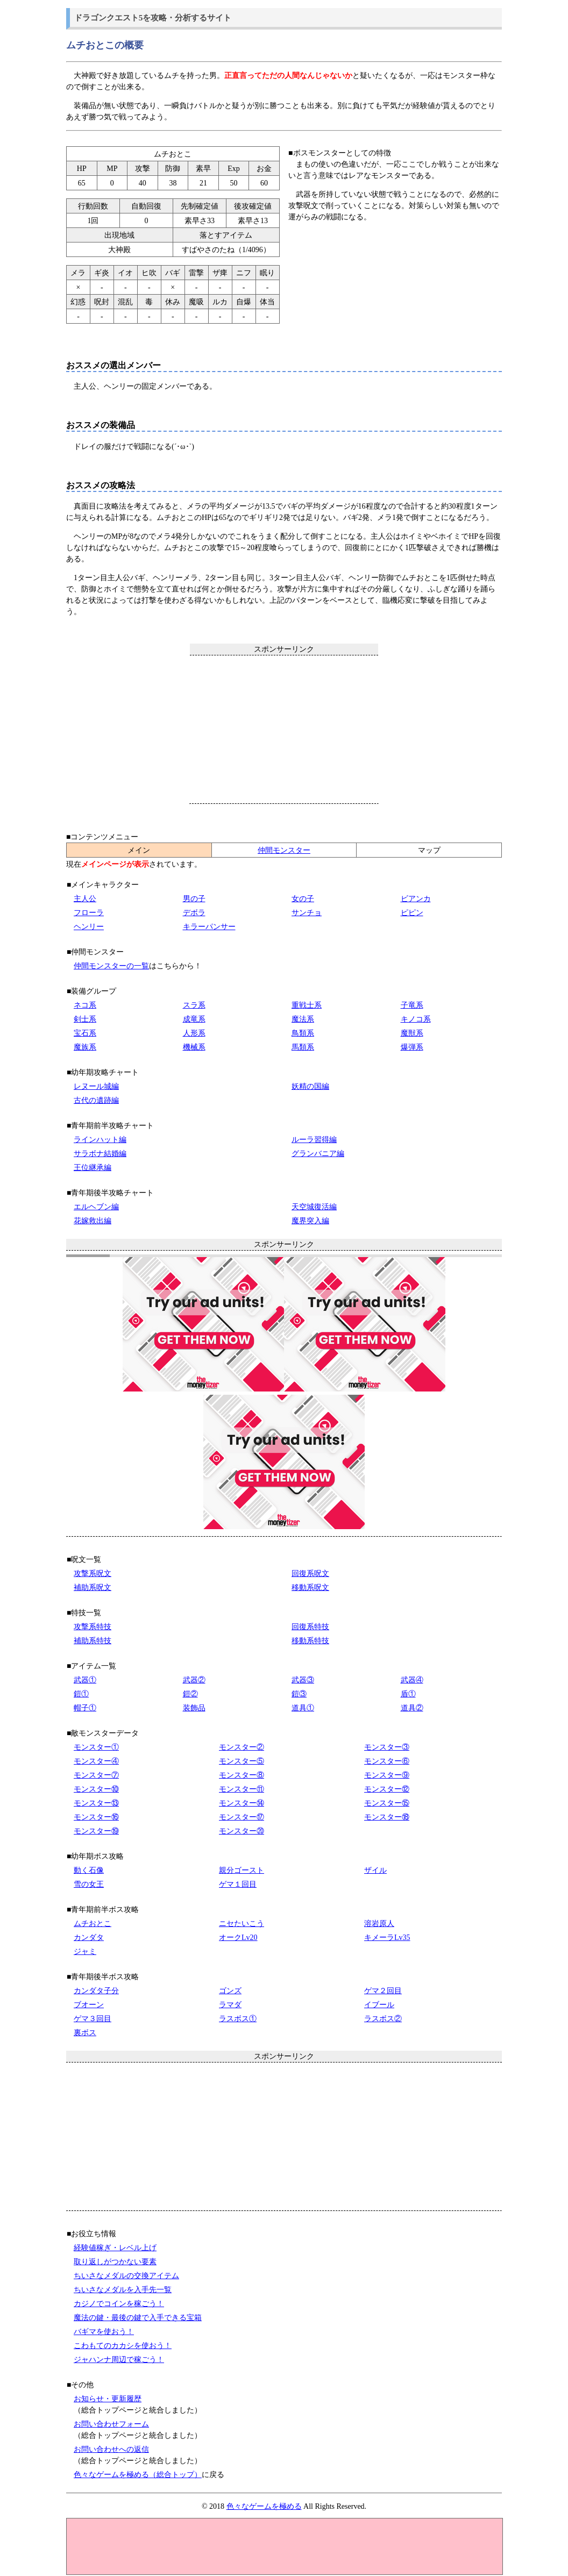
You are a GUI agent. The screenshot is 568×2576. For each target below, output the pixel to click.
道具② (412, 1708)
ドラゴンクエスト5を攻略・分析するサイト (153, 17)
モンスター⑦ (96, 1775)
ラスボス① (238, 2019)
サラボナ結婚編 (100, 1154)
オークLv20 (238, 1937)
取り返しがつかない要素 (115, 2262)
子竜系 (412, 1005)
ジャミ (85, 1951)
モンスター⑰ (241, 1817)
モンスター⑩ (96, 1789)
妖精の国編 (310, 1086)
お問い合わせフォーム (111, 2424)
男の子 (194, 899)
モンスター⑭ (241, 1803)
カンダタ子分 (96, 1991)
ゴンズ (230, 1991)
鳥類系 (303, 1033)
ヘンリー (89, 927)
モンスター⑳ (241, 1831)
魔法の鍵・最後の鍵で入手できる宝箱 (138, 2318)
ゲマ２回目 (383, 1991)
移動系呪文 (310, 1587)
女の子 (303, 899)
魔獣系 (412, 1033)
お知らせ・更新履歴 (107, 2399)
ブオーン (89, 2005)
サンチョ (307, 913)
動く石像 (89, 1870)
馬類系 (303, 1047)
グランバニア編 (318, 1154)
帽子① (85, 1708)
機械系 (194, 1047)
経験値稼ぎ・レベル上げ (115, 2248)
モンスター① (96, 1747)
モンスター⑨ (386, 1775)
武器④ (412, 1680)
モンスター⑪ (241, 1789)
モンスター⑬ (96, 1803)
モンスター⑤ (241, 1761)
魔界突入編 (310, 1221)
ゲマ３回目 (92, 2019)
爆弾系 (412, 1047)
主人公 (85, 899)
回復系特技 (310, 1627)
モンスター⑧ (241, 1775)
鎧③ (299, 1694)
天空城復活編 (314, 1207)
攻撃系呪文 (92, 1573)
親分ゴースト (241, 1870)
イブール (379, 2005)
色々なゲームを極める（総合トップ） (138, 2475)
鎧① (81, 1694)
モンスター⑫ (386, 1789)
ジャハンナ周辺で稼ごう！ (119, 2360)
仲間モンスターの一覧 (111, 966)
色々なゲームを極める (264, 2506)
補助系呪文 (92, 1587)
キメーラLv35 (387, 1937)
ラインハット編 (100, 1140)
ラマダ (230, 2005)
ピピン (412, 913)
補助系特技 (92, 1641)
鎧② (190, 1694)
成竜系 (194, 1019)
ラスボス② (383, 2019)
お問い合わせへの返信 (111, 2449)
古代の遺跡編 (96, 1100)
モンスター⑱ (386, 1817)
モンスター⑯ (96, 1817)
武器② (194, 1680)
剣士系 (85, 1019)
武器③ (303, 1680)
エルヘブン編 (96, 1207)
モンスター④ (96, 1761)
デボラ (194, 913)
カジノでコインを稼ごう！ (119, 2304)
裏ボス (85, 2033)
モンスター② (241, 1747)
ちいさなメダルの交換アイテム (126, 2276)
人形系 (194, 1033)
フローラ (89, 913)
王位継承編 (92, 1168)
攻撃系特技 (92, 1627)
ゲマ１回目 (238, 1884)
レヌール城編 (96, 1086)
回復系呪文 (310, 1573)
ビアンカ (416, 899)
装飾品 (194, 1708)
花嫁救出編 (92, 1221)
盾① (408, 1694)
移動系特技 (310, 1641)
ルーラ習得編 (314, 1140)
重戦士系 (307, 1005)
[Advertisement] (284, 729)
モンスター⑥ (386, 1761)
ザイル (375, 1870)
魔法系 (303, 1019)
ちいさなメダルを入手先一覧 (123, 2290)
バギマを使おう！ (104, 2332)
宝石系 (85, 1033)
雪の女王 (89, 1884)
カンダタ (89, 1937)
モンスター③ (386, 1747)
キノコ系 (416, 1019)
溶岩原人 (379, 1923)
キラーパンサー (209, 927)
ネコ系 (85, 1005)
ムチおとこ (92, 1923)
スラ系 (194, 1005)
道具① (303, 1708)
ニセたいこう (241, 1923)
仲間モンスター (284, 850)
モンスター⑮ (386, 1803)
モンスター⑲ (96, 1831)
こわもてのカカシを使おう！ (123, 2346)
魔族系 (85, 1047)
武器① (85, 1680)
